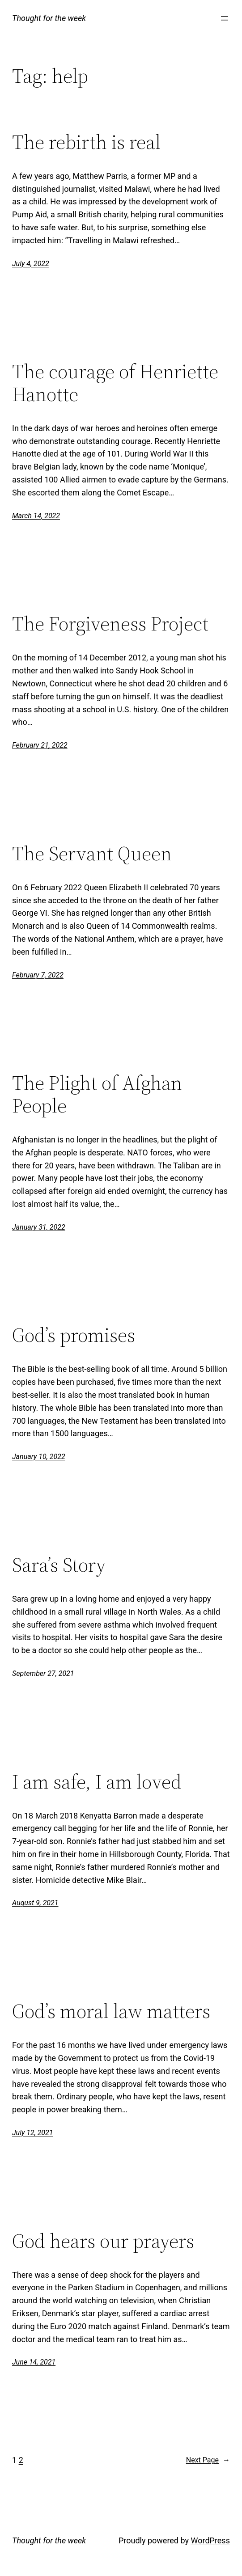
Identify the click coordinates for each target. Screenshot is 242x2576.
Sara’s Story (59, 1565)
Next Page (208, 2460)
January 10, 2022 (38, 1456)
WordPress (210, 2540)
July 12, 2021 (32, 2132)
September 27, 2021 (43, 1673)
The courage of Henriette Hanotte (115, 383)
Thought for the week (49, 18)
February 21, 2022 (40, 745)
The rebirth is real (86, 142)
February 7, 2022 (38, 975)
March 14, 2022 (36, 516)
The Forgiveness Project (110, 624)
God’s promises (73, 1335)
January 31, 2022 (38, 1227)
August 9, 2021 (35, 1903)
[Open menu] (224, 18)
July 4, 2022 (30, 263)
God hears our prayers (103, 2241)
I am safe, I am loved (97, 1782)
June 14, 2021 (33, 2362)
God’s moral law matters (111, 2011)
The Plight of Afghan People (97, 1094)
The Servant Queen (92, 853)
